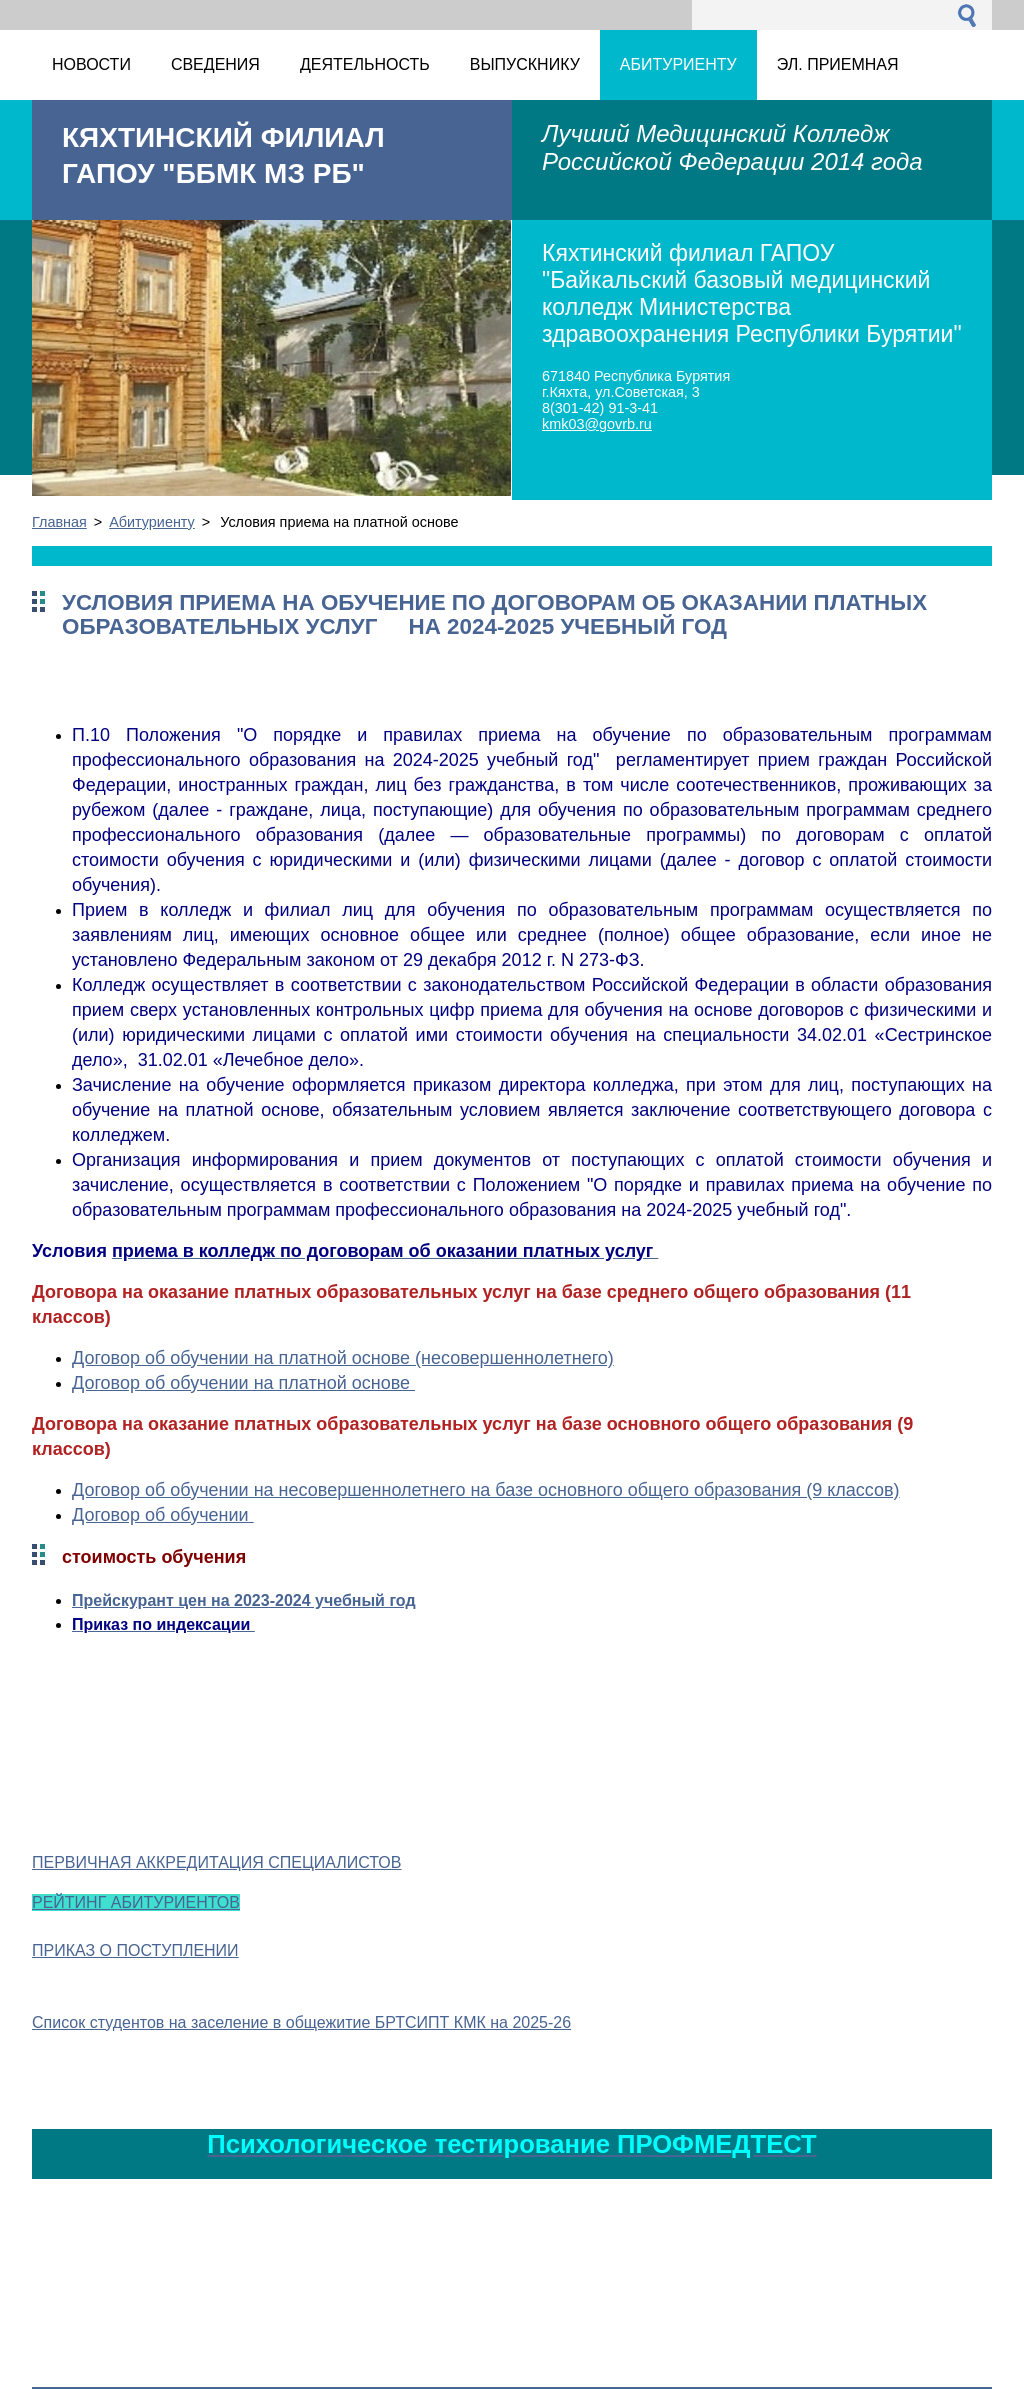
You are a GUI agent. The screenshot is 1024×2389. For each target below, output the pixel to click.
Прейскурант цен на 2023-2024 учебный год (244, 1600)
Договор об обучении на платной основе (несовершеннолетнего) (343, 1358)
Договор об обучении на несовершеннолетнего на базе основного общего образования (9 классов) (486, 1490)
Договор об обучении (163, 1515)
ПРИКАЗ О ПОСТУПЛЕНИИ (135, 1950)
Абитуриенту (152, 522)
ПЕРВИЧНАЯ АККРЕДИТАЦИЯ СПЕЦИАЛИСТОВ (216, 1862)
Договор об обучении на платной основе (243, 1383)
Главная (59, 522)
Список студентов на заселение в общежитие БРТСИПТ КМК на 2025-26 (301, 2022)
